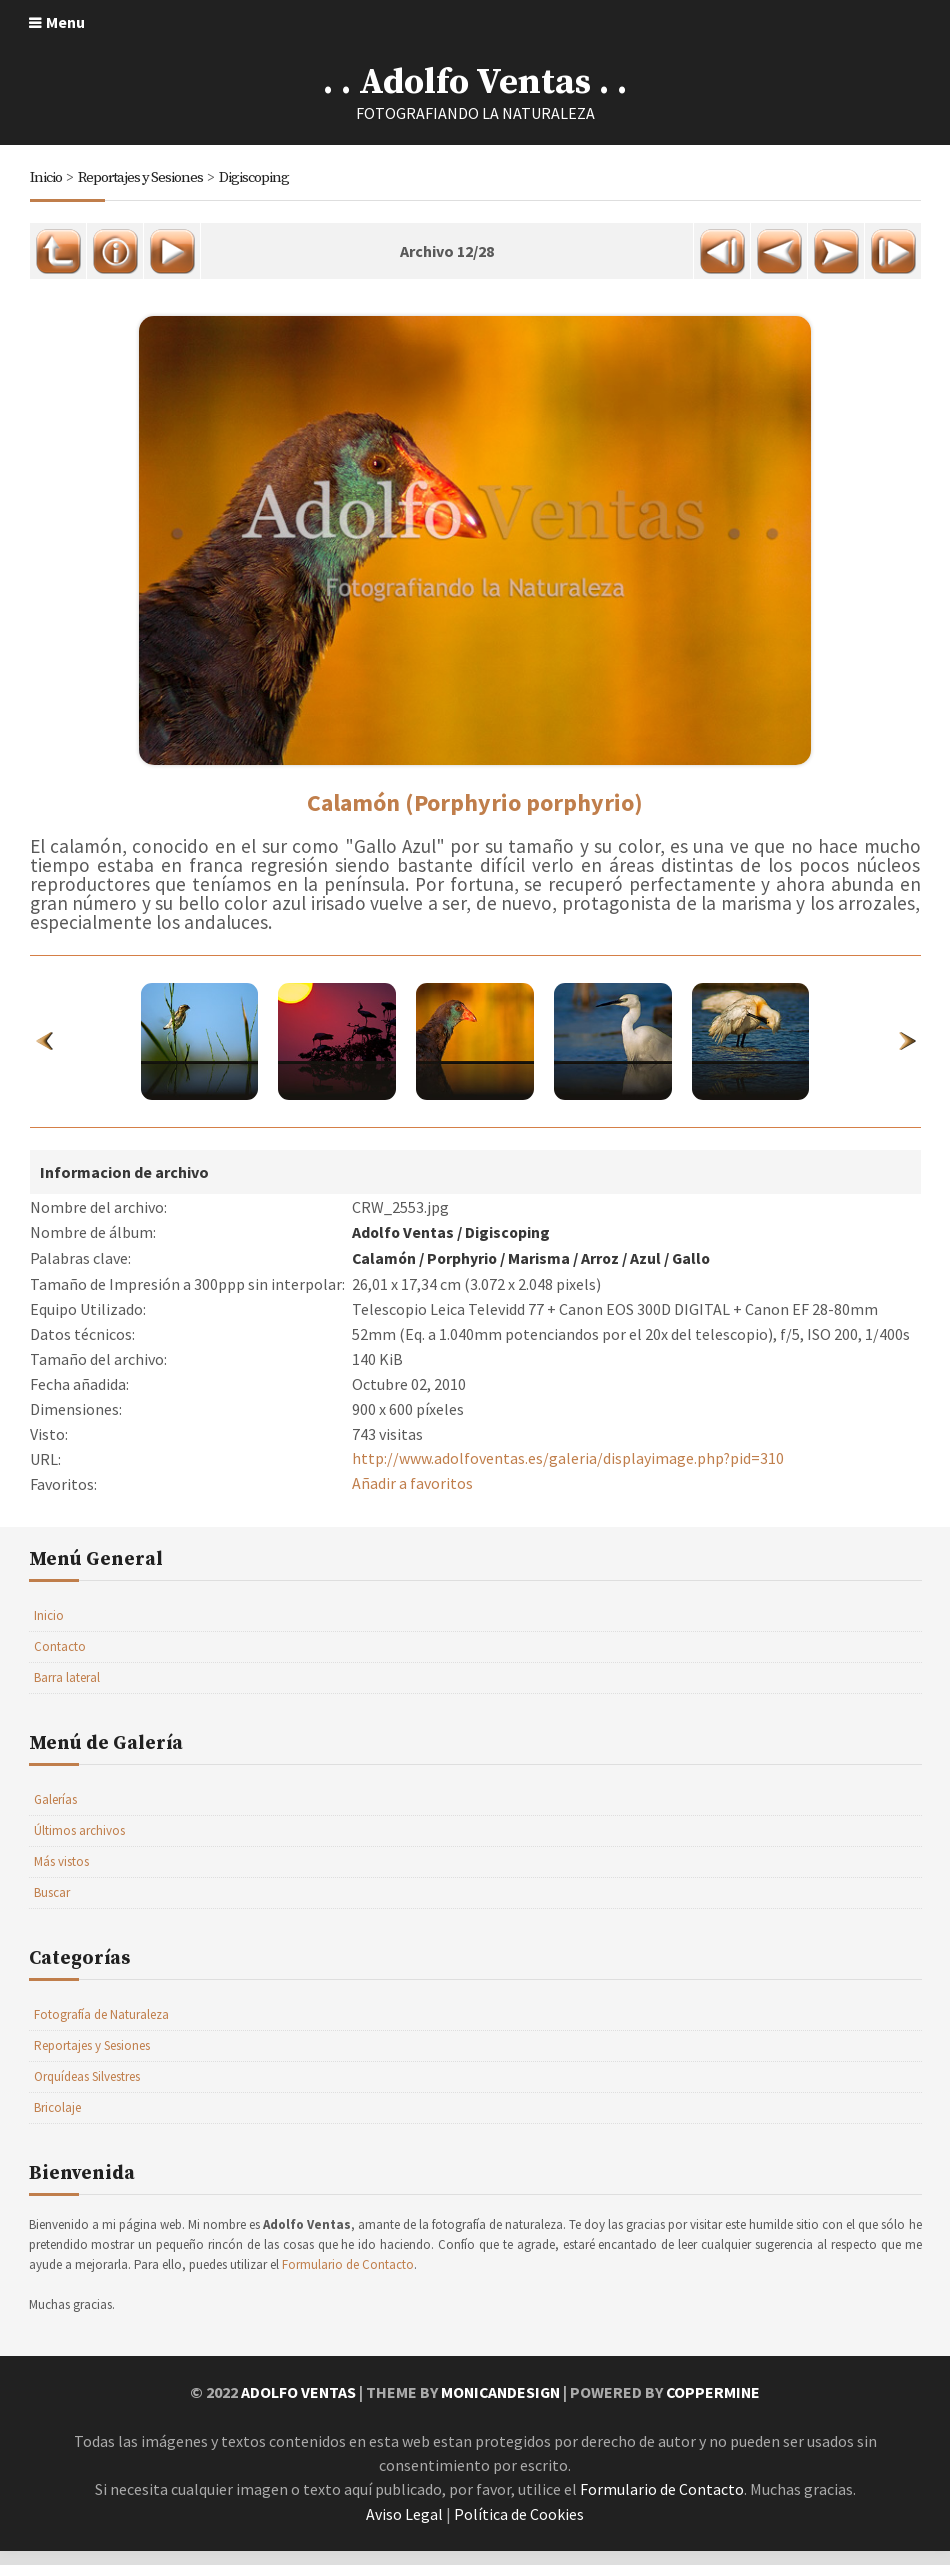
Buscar (52, 1909)
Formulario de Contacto (348, 2281)
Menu (65, 22)
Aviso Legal (404, 2529)
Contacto (60, 1663)
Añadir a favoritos (412, 1501)
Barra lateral (67, 1694)
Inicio (46, 177)
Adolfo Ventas (404, 1251)
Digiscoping (256, 177)
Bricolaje (57, 2124)
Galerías (55, 1816)
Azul (650, 1276)
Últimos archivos (79, 1847)
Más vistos (61, 1878)
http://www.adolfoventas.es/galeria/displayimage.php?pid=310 (568, 1476)
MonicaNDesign (500, 2409)
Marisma (543, 1276)
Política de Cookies (519, 2529)
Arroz (604, 1276)
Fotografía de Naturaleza (101, 2031)
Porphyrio (465, 1276)
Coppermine (716, 2409)
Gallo (697, 1276)
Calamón (385, 1276)
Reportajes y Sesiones (141, 177)
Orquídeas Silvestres (87, 2093)
